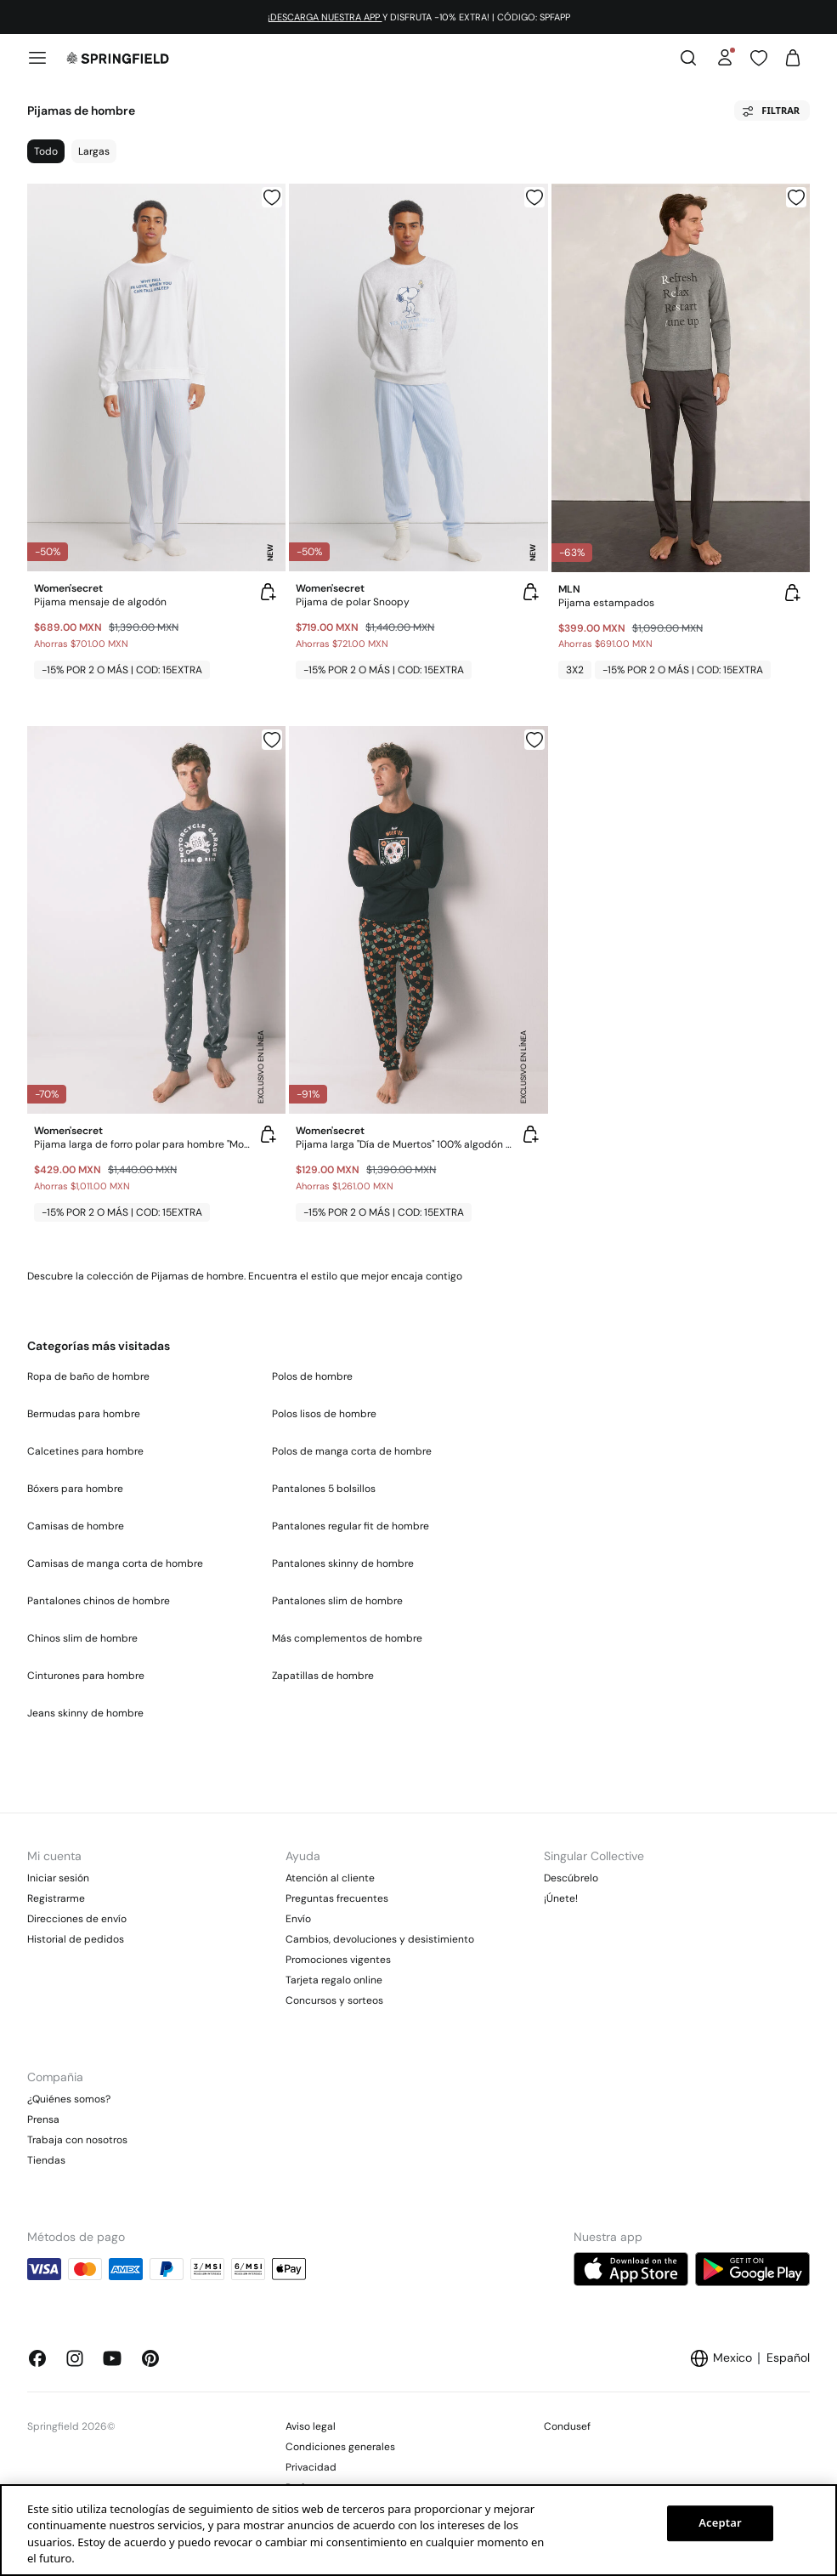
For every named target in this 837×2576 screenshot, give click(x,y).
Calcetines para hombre (85, 1451)
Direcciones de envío (77, 1919)
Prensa (43, 2119)
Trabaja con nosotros (77, 2140)
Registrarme (56, 1898)
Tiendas (46, 2160)
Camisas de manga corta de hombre (115, 1563)
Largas (94, 151)
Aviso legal (311, 2426)
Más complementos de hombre (347, 1638)
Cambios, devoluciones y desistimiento (380, 1939)
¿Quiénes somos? (68, 2099)
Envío (298, 1919)
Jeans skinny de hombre (85, 1713)
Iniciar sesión (58, 1878)
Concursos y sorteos (334, 2000)
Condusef (567, 2426)
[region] (418, 2530)
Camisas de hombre (75, 1526)
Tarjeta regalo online (334, 1980)
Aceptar (719, 2522)
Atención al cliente (330, 1878)
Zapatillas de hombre (323, 1675)
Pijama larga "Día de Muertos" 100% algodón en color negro (404, 1144)
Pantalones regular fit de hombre (350, 1526)
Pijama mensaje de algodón (100, 602)
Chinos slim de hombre (82, 1638)
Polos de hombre (312, 1376)
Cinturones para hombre (85, 1675)
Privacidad (311, 2467)
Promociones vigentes (338, 1959)
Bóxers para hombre (75, 1488)
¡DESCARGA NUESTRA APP (325, 17)
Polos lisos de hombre (324, 1414)
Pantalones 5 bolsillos (324, 1488)
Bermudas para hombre (83, 1414)
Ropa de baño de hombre (88, 1376)
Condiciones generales (340, 2447)
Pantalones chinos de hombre (98, 1601)
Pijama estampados (606, 603)
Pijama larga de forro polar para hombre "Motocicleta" (143, 1144)
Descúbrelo (571, 1878)
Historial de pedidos (75, 1939)
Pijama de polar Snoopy (353, 602)
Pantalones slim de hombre (337, 1601)
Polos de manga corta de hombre (352, 1451)
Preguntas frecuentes (337, 1898)
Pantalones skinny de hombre (343, 1563)
